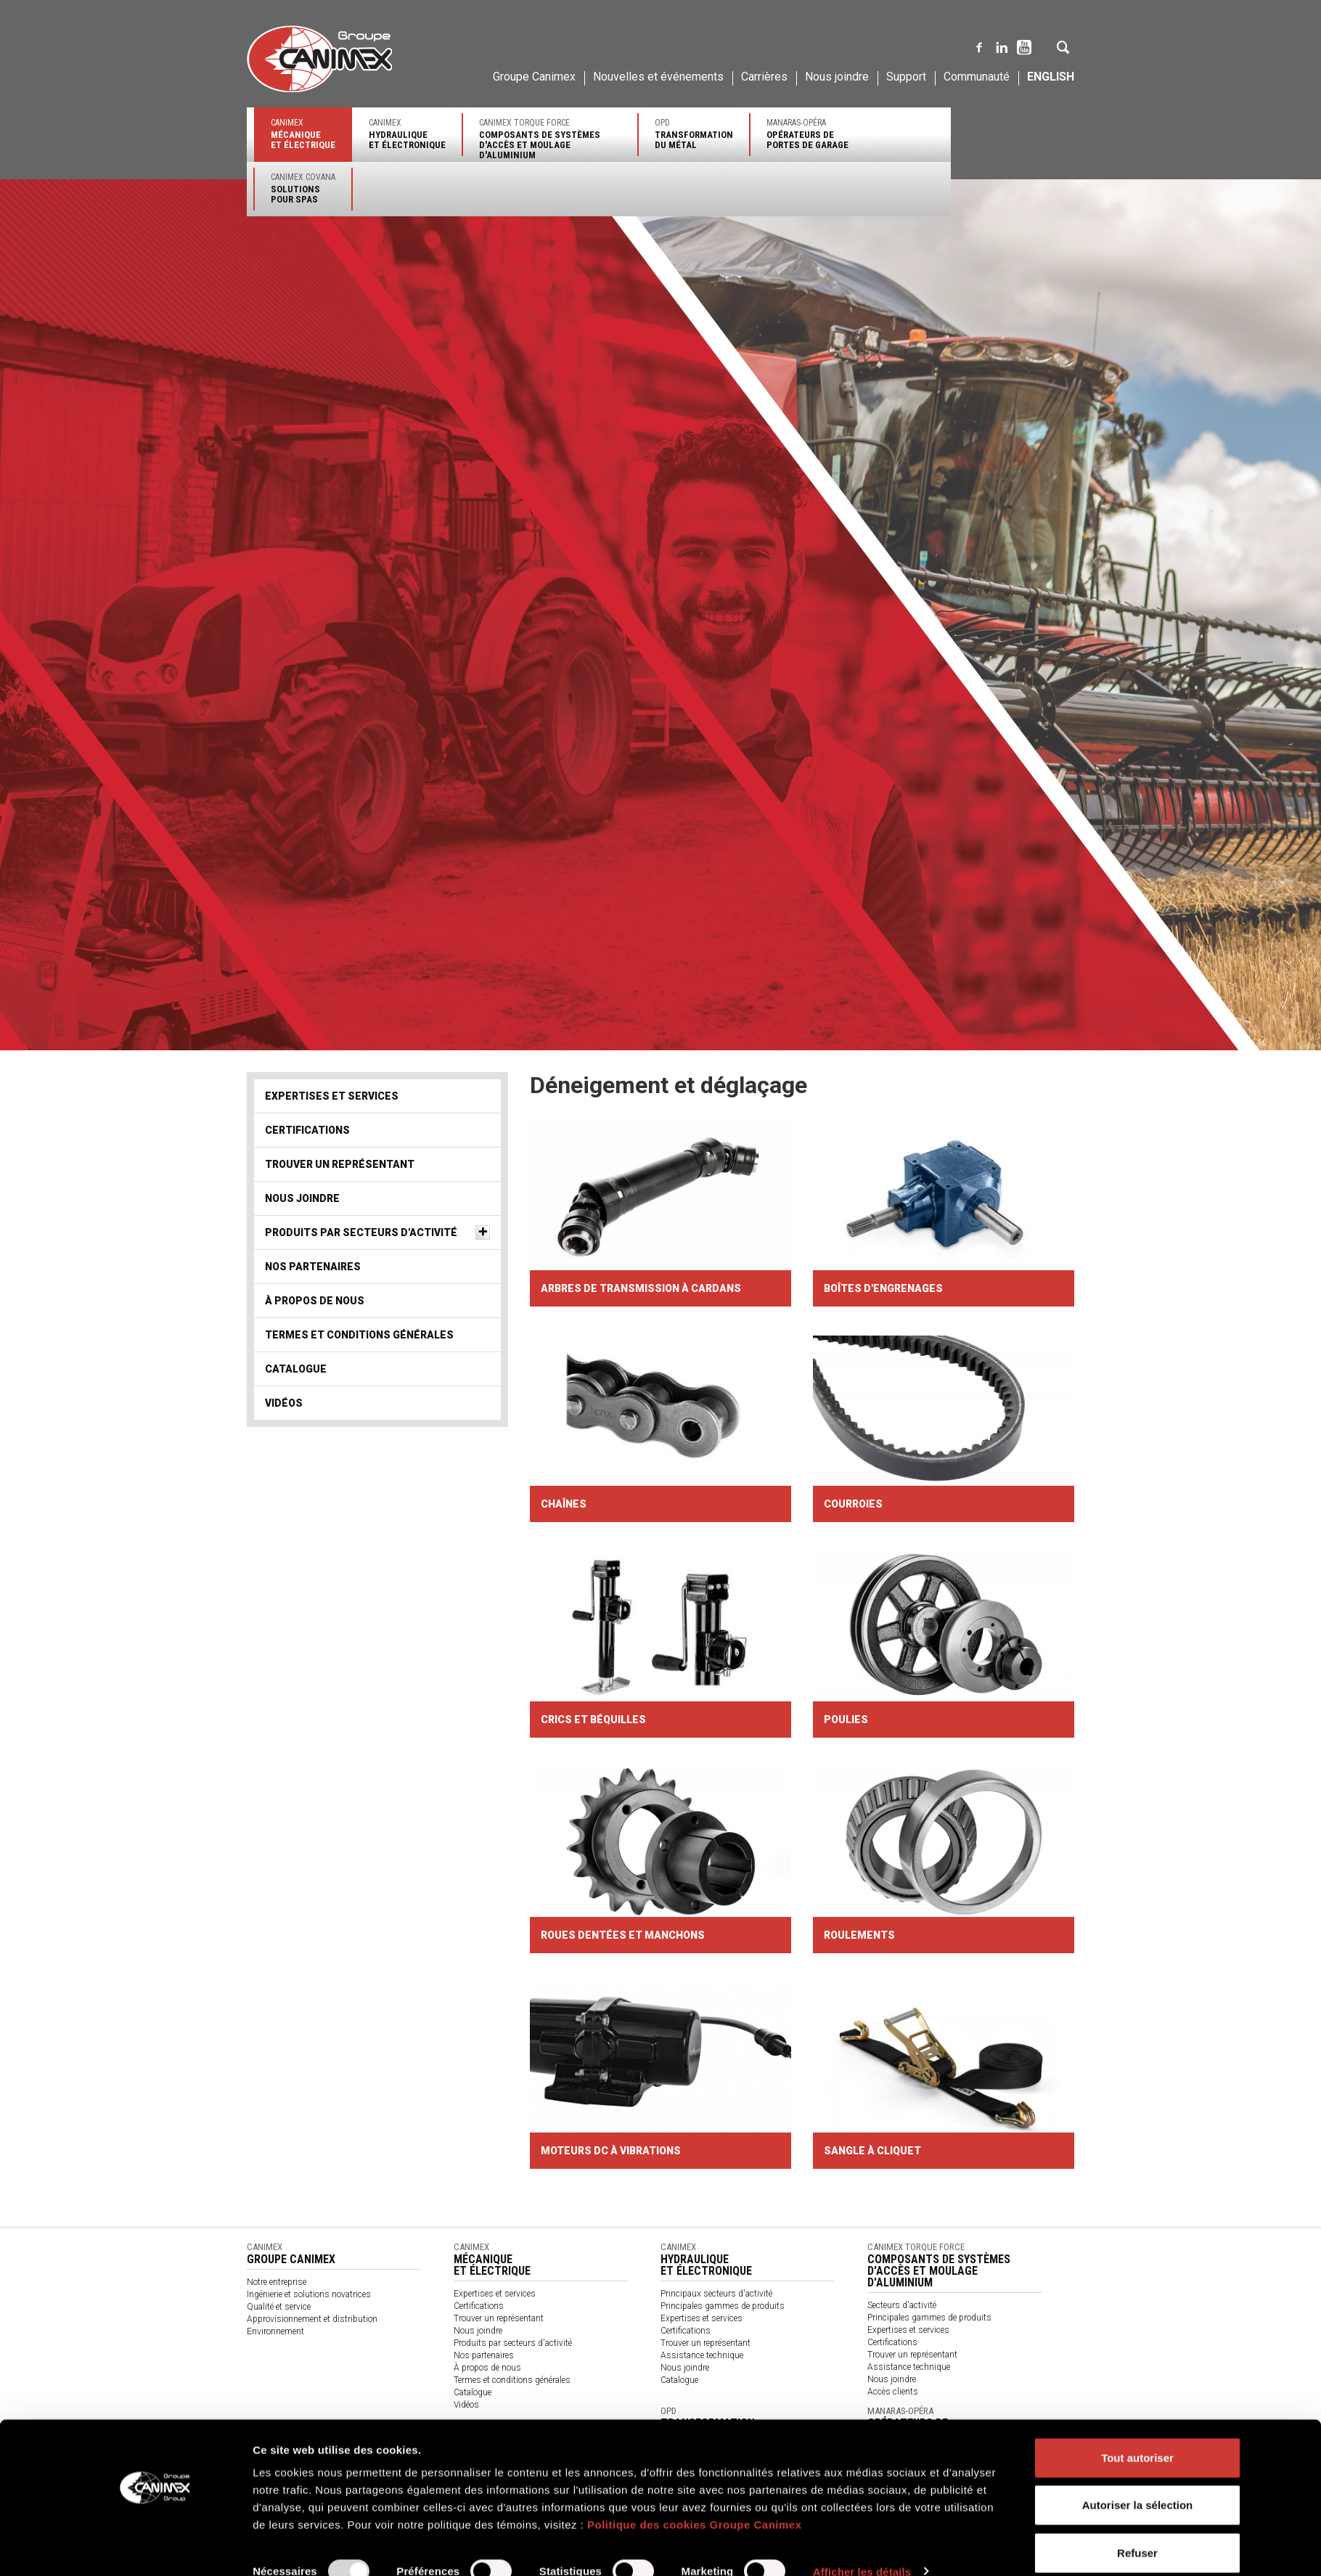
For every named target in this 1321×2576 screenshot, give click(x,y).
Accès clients (892, 2392)
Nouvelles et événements (658, 76)
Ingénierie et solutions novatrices (309, 2294)
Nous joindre (837, 76)
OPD (694, 134)
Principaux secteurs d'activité (716, 2294)
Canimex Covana (303, 188)
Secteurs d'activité (901, 2305)
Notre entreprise (276, 2282)
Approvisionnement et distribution (312, 2319)
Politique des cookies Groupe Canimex (694, 2500)
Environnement (275, 2331)
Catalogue (296, 1369)
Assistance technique (701, 2355)
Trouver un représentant (339, 1164)
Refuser (1137, 2528)
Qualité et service (279, 2307)
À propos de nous (314, 1301)
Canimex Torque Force (550, 139)
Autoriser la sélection (1137, 2481)
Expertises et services (331, 1096)
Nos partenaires (313, 1266)
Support (906, 76)
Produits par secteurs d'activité (361, 1232)
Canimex (303, 134)
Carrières (764, 76)
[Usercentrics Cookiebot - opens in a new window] (156, 2548)
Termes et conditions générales (359, 1335)
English (1050, 76)
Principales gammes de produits (722, 2306)
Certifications (307, 1130)
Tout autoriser (1137, 2433)
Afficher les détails (862, 2547)
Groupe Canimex (534, 76)
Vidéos (284, 1403)
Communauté (977, 76)
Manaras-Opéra (807, 134)
